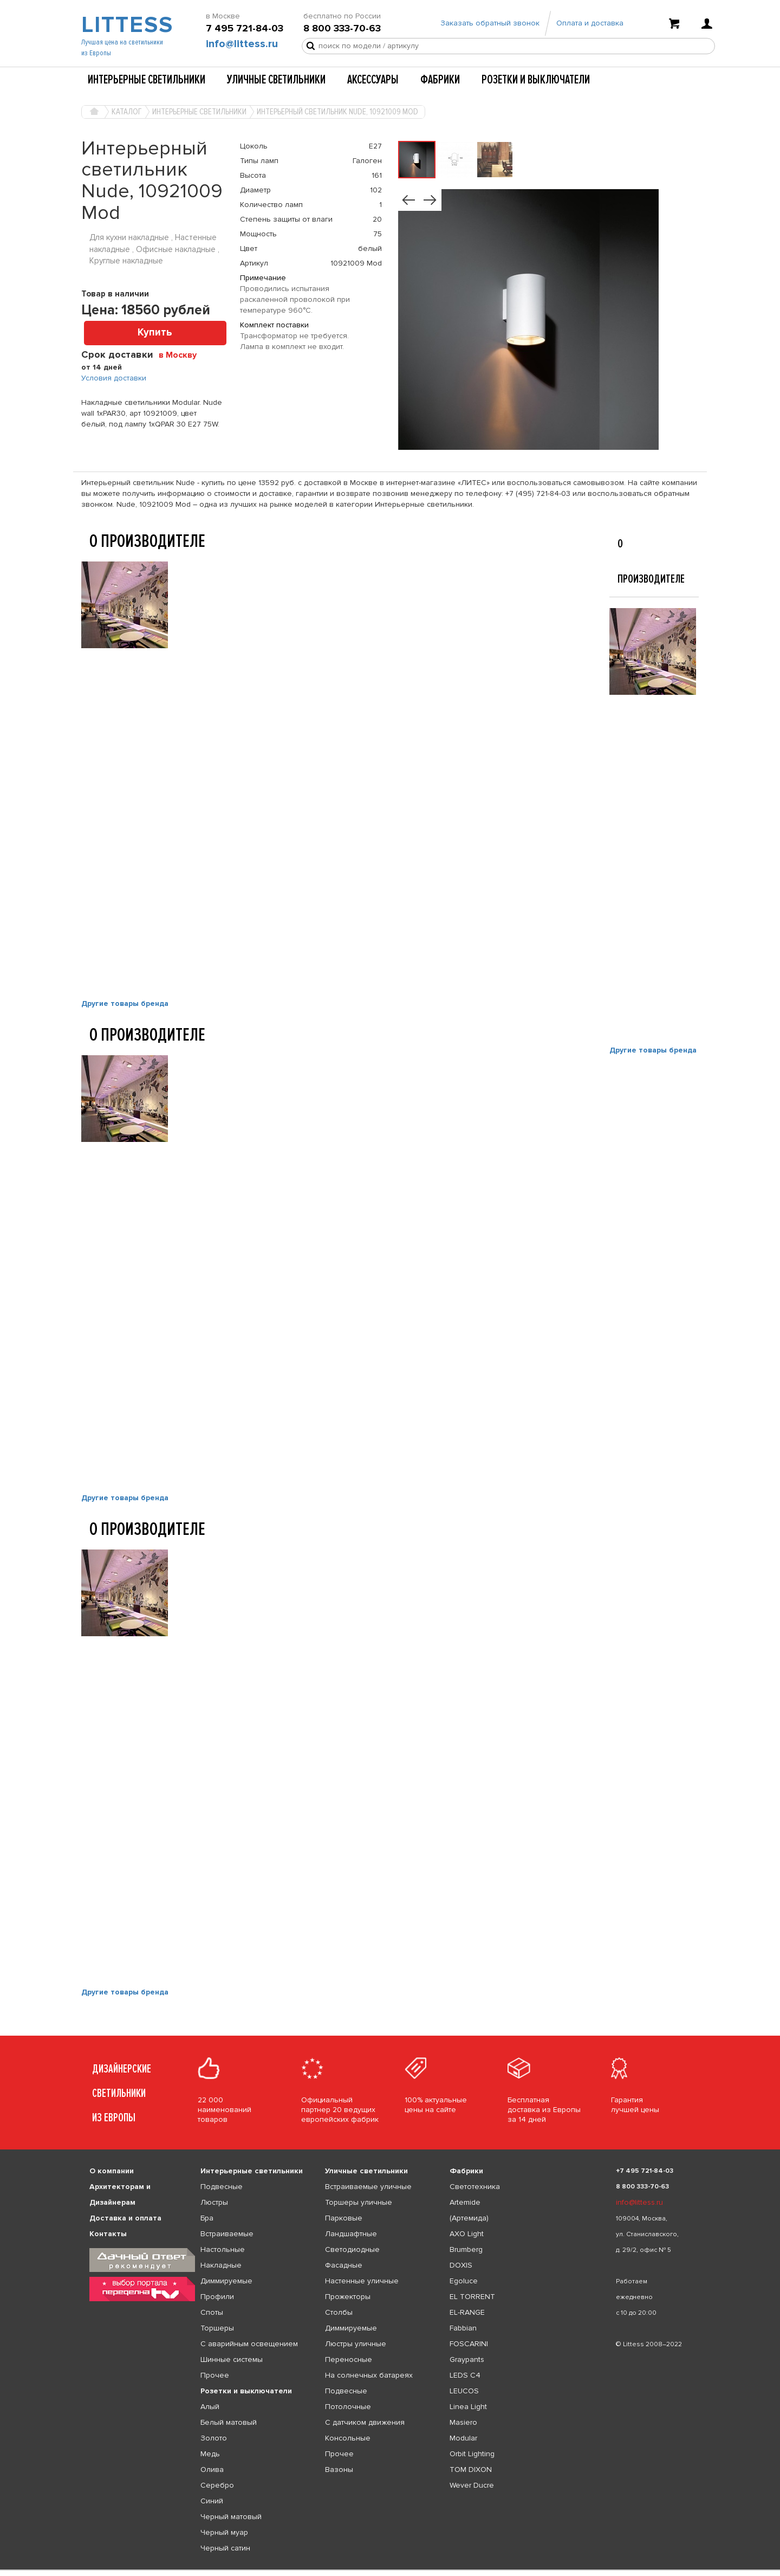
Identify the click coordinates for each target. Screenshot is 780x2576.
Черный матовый (231, 2516)
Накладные (221, 2265)
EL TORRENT (472, 2296)
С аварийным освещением (249, 2343)
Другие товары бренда (124, 1003)
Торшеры (217, 2328)
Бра (206, 2218)
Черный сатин (225, 2548)
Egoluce (464, 2281)
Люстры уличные (355, 2343)
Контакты (108, 2233)
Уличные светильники (276, 79)
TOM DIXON (471, 2469)
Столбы (339, 2312)
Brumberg (466, 2249)
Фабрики (440, 79)
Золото (213, 2438)
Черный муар (224, 2532)
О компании (111, 2170)
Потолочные (348, 2406)
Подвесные (221, 2186)
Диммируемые (226, 2281)
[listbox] (390, 2570)
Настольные (222, 2249)
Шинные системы (231, 2359)
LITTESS (126, 25)
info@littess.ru (242, 43)
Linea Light (468, 2406)
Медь (210, 2453)
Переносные (348, 2359)
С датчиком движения (365, 2422)
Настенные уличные (362, 2281)
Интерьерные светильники (146, 79)
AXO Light (467, 2233)
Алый (209, 2406)
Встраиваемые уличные (368, 2186)
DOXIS (461, 2265)
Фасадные (343, 2265)
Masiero (463, 2422)
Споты (211, 2312)
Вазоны (339, 2469)
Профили (217, 2296)
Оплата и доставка (589, 23)
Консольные (347, 2438)
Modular (463, 2438)
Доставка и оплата (125, 2218)
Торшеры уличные (358, 2202)
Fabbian (463, 2328)
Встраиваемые (226, 2233)
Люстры (214, 2202)
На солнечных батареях (369, 2375)
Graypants (467, 2359)
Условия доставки (113, 378)
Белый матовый (228, 2422)
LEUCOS (464, 2391)
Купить (155, 332)
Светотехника (475, 2186)
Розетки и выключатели (536, 79)
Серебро (217, 2485)
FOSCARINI (469, 2343)
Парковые (343, 2218)
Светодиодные (352, 2249)
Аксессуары (373, 79)
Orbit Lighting (472, 2453)
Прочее (214, 2375)
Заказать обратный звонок (490, 23)
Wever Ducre (472, 2485)
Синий (211, 2501)
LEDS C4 (465, 2375)
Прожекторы (347, 2296)
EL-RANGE (467, 2312)
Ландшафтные (351, 2233)
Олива (212, 2469)
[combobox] (182, 354)
